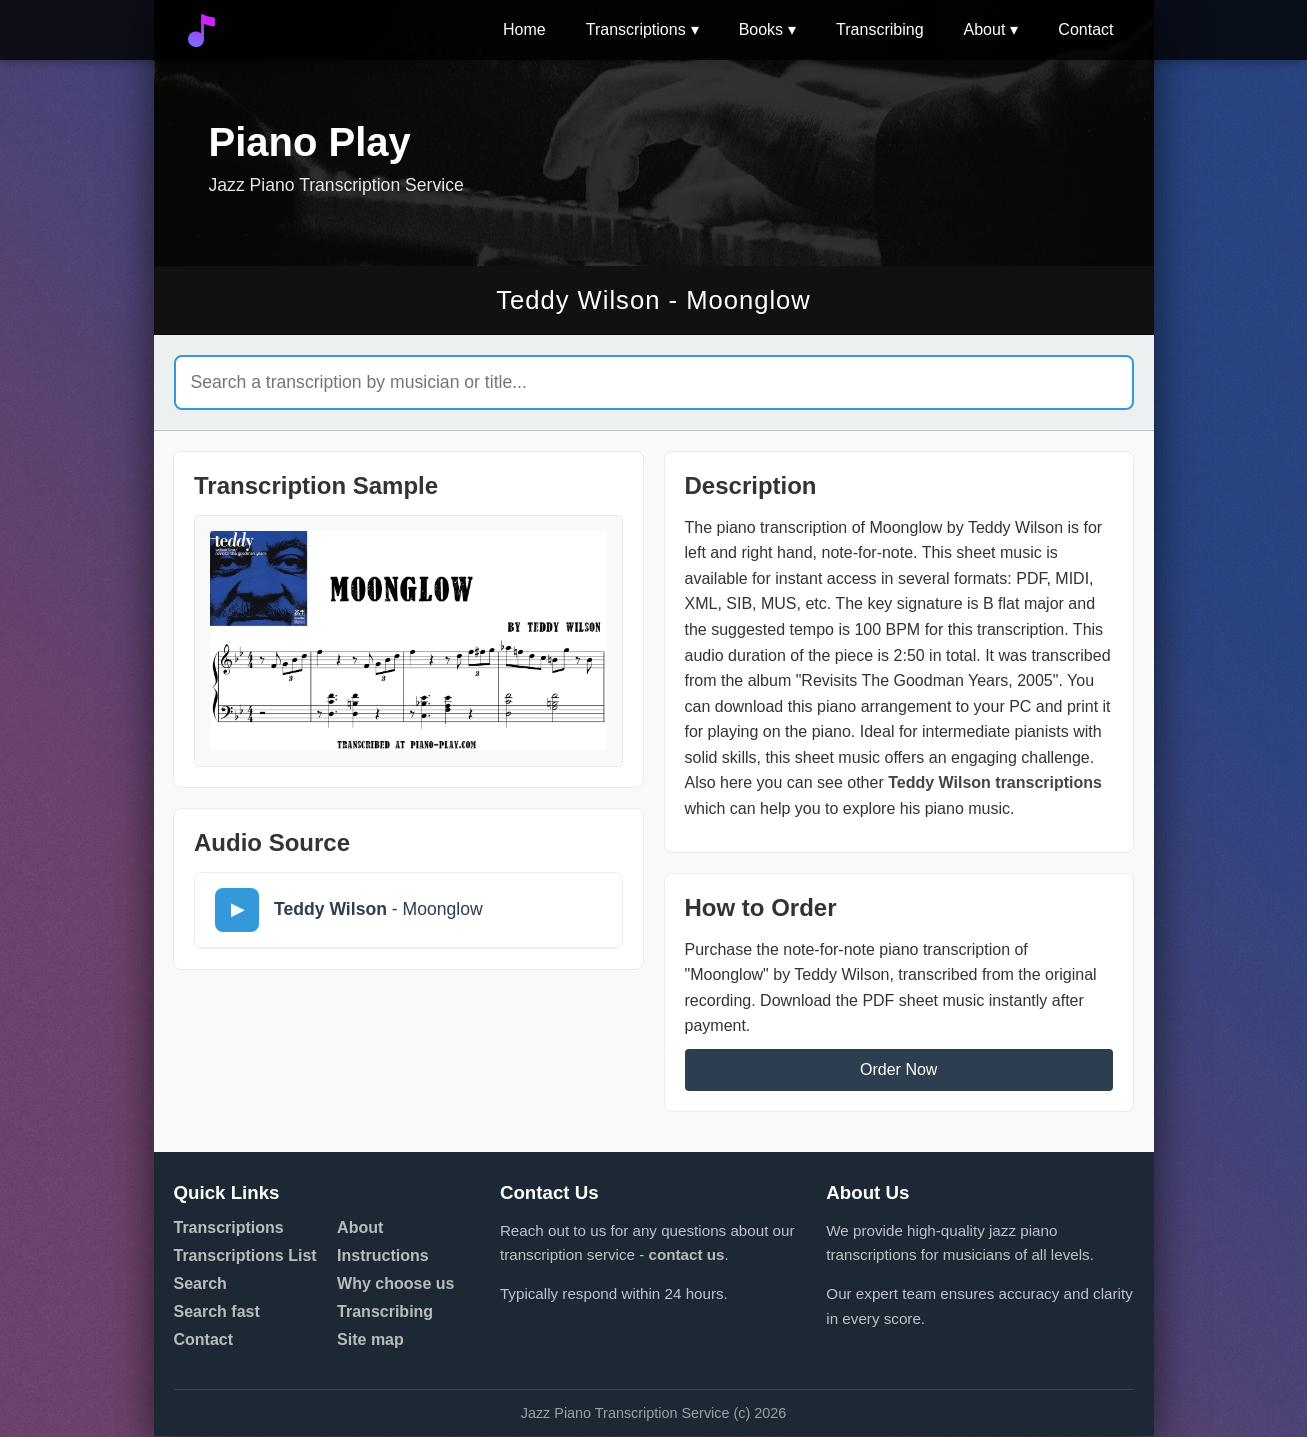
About (985, 29)
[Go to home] (201, 30)
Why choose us (395, 1284)
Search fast (217, 1312)
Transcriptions (636, 29)
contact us (686, 1255)
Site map (370, 1340)
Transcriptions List (245, 1256)
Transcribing (879, 29)
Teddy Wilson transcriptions (995, 783)
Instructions (383, 1256)
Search (200, 1284)
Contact (1085, 29)
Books (761, 29)
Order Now (898, 1070)
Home (524, 29)
